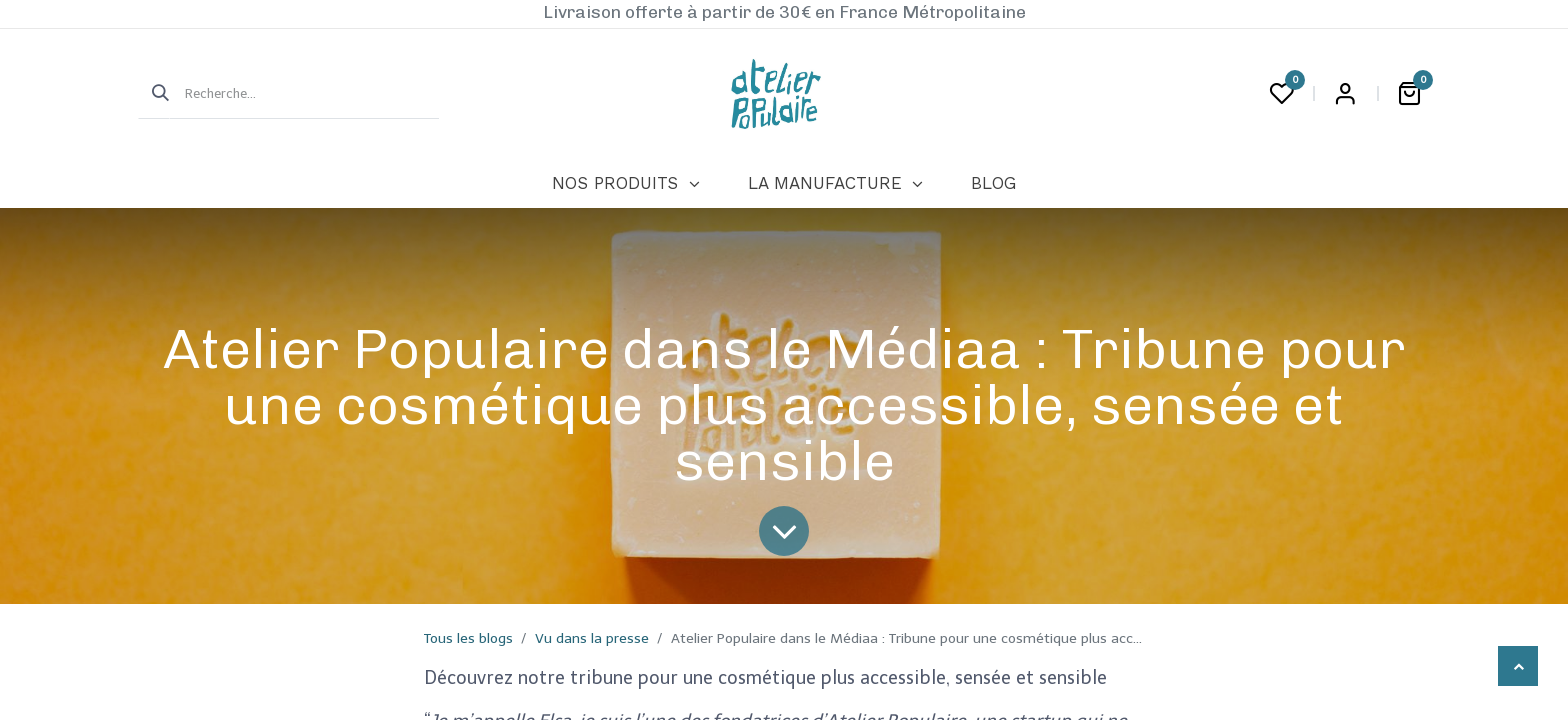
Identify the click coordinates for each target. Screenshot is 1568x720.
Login (1345, 94)
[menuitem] (625, 184)
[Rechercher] (154, 94)
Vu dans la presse (592, 638)
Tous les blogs (468, 638)
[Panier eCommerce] (1409, 94)
